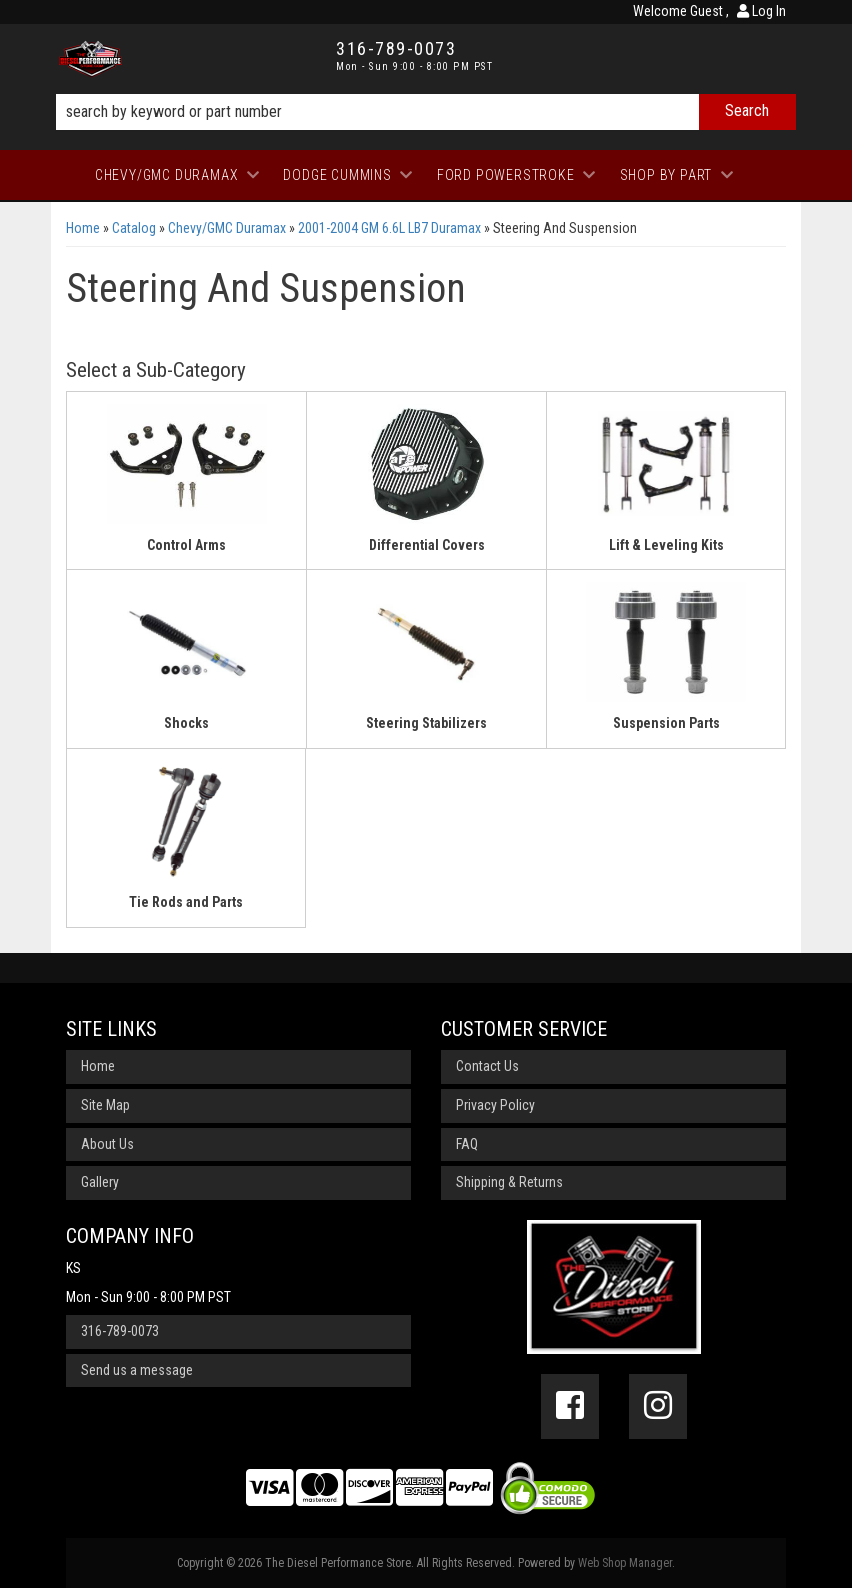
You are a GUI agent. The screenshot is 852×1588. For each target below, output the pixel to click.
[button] (426, 112)
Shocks (186, 723)
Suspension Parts (666, 723)
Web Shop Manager (625, 1563)
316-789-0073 (120, 1331)
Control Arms (186, 545)
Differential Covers (427, 545)
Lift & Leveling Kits (666, 545)
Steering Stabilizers (426, 723)
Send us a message (137, 1370)
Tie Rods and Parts (186, 902)
